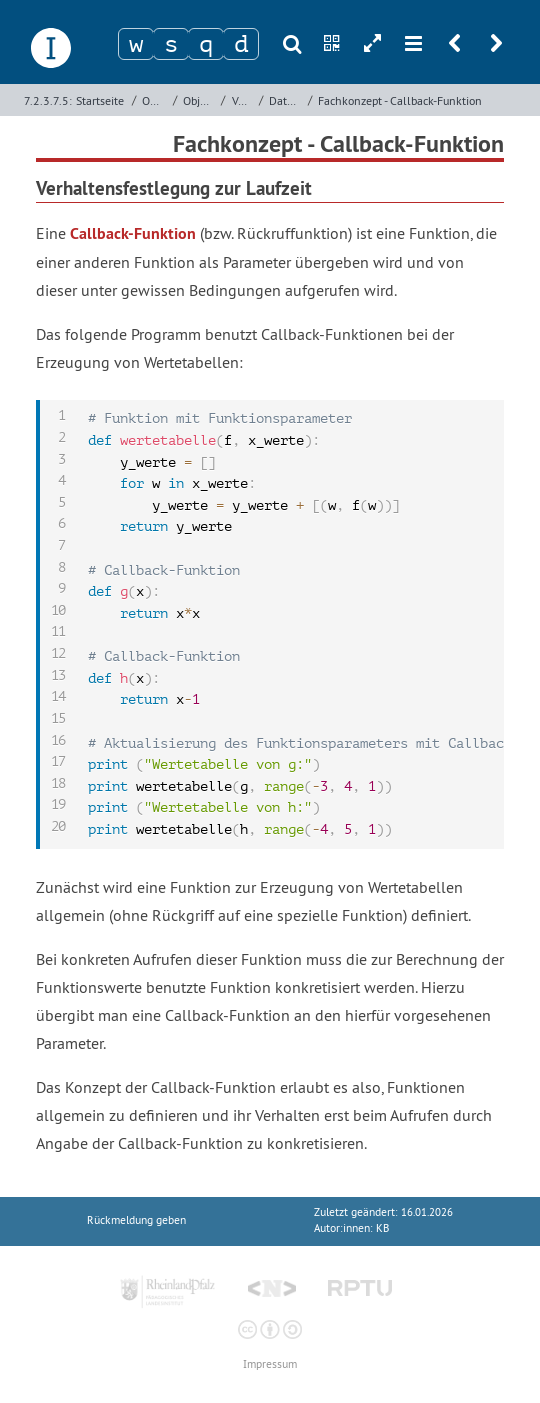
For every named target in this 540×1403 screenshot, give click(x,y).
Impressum (270, 1364)
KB (382, 1228)
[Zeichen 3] (206, 44)
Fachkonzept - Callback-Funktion (400, 100)
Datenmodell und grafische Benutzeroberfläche (286, 100)
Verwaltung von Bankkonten (243, 100)
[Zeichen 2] (171, 44)
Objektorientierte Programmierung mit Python (200, 100)
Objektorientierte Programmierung (155, 100)
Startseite (100, 100)
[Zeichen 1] (136, 44)
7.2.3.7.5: (48, 100)
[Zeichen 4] (241, 44)
